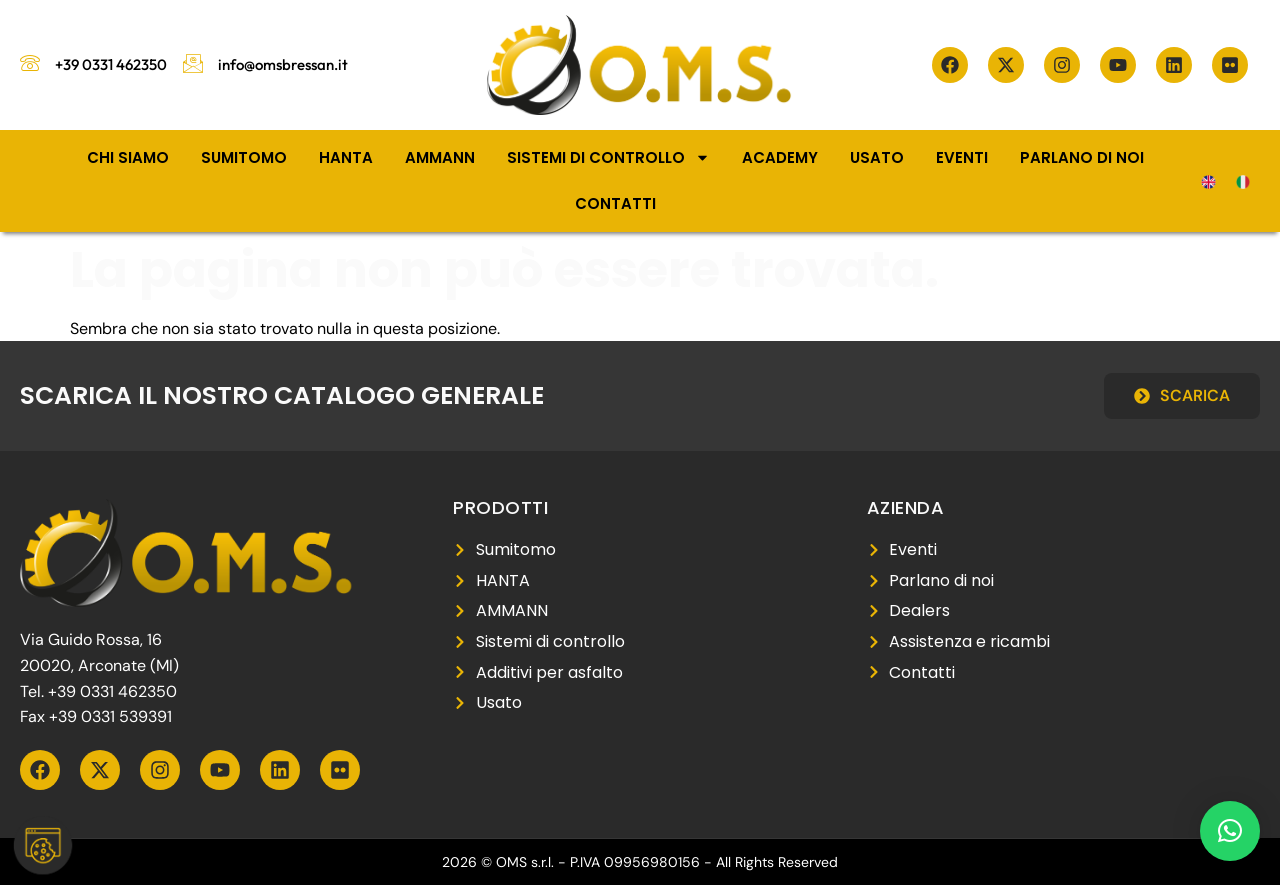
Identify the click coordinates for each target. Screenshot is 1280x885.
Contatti (615, 203)
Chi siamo (128, 157)
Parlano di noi (1082, 157)
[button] (1230, 831)
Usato (877, 157)
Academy (780, 157)
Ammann (440, 157)
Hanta (346, 157)
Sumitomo (244, 157)
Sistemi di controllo (608, 157)
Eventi (962, 157)
